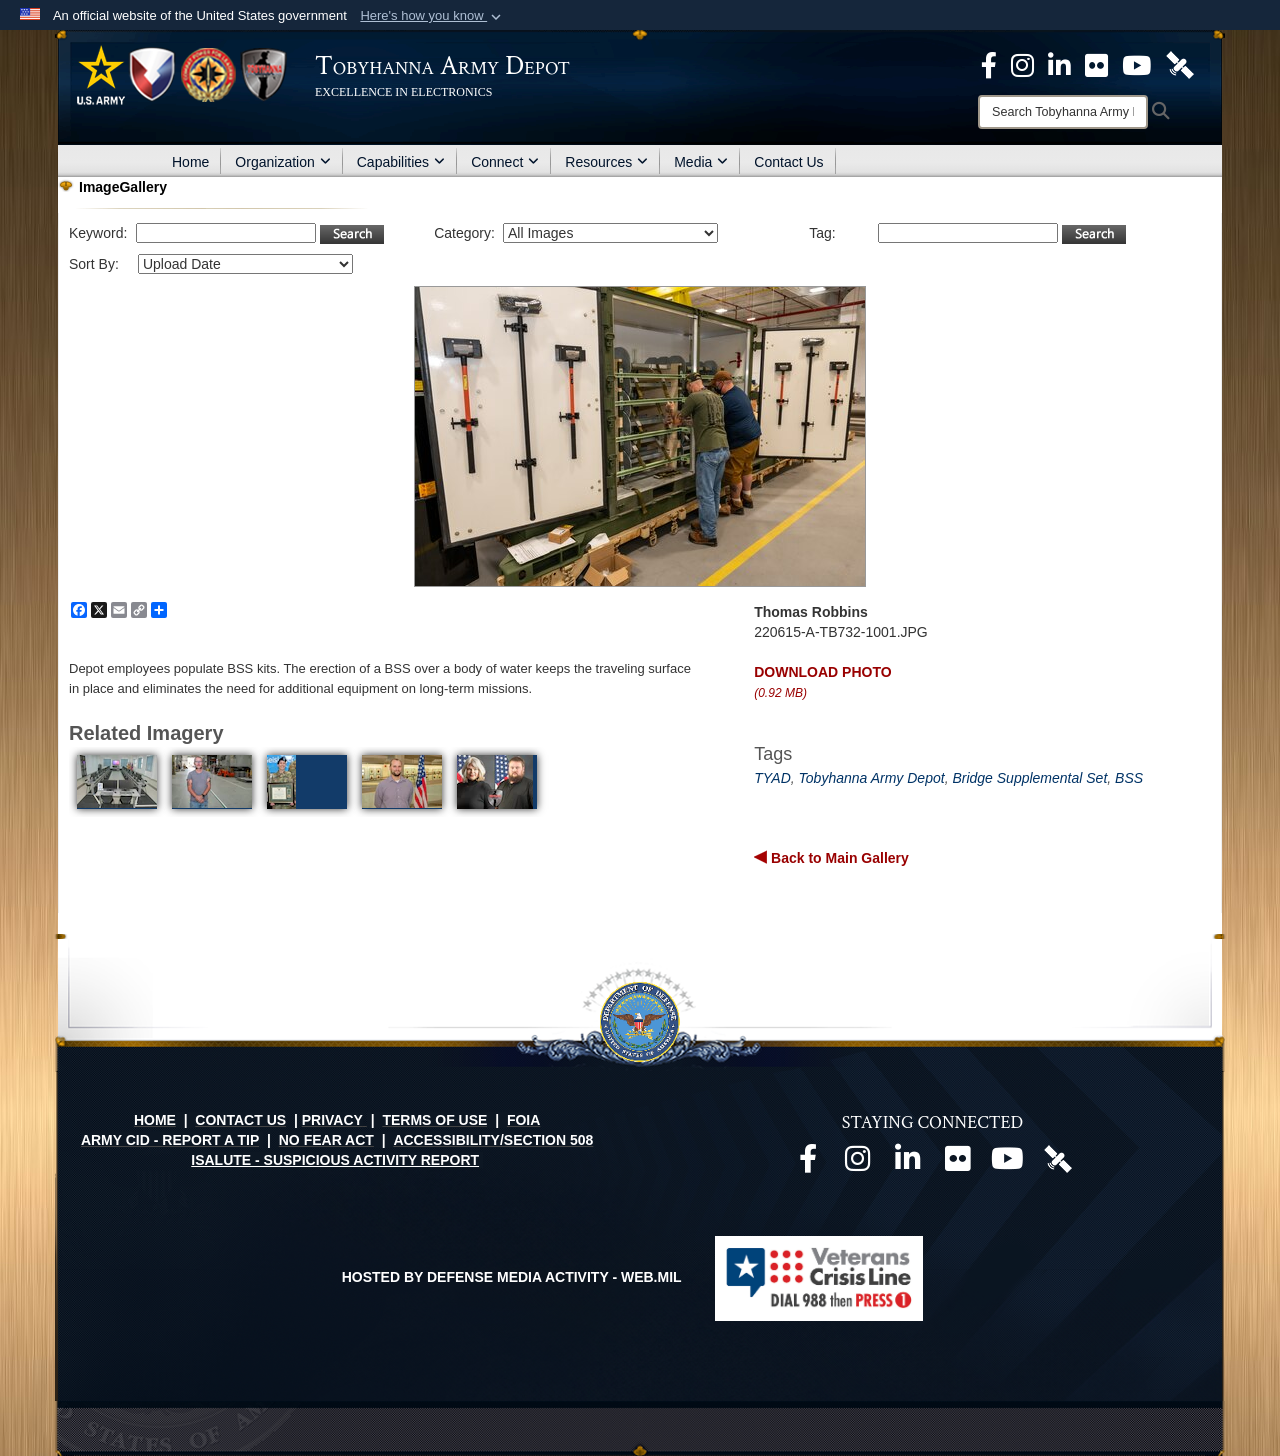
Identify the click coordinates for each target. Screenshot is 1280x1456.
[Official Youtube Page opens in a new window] (1136, 64)
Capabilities (401, 162)
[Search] (1063, 112)
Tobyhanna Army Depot (872, 778)
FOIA (523, 1120)
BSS (1129, 778)
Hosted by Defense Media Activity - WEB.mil (512, 1277)
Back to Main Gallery (838, 858)
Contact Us (788, 162)
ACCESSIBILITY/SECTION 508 (493, 1140)
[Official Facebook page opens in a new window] (808, 1164)
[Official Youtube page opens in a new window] (1008, 1164)
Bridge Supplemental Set (1029, 778)
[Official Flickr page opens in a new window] (1096, 64)
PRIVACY (332, 1120)
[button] (432, 16)
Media (701, 162)
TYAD (772, 778)
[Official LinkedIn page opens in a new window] (1059, 64)
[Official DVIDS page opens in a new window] (1180, 64)
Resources (606, 162)
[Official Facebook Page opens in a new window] (989, 64)
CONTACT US (240, 1120)
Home (190, 162)
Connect (505, 162)
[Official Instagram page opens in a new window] (1022, 64)
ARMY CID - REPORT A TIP (170, 1140)
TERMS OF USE (434, 1120)
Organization (282, 162)
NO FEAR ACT (326, 1140)
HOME (155, 1120)
